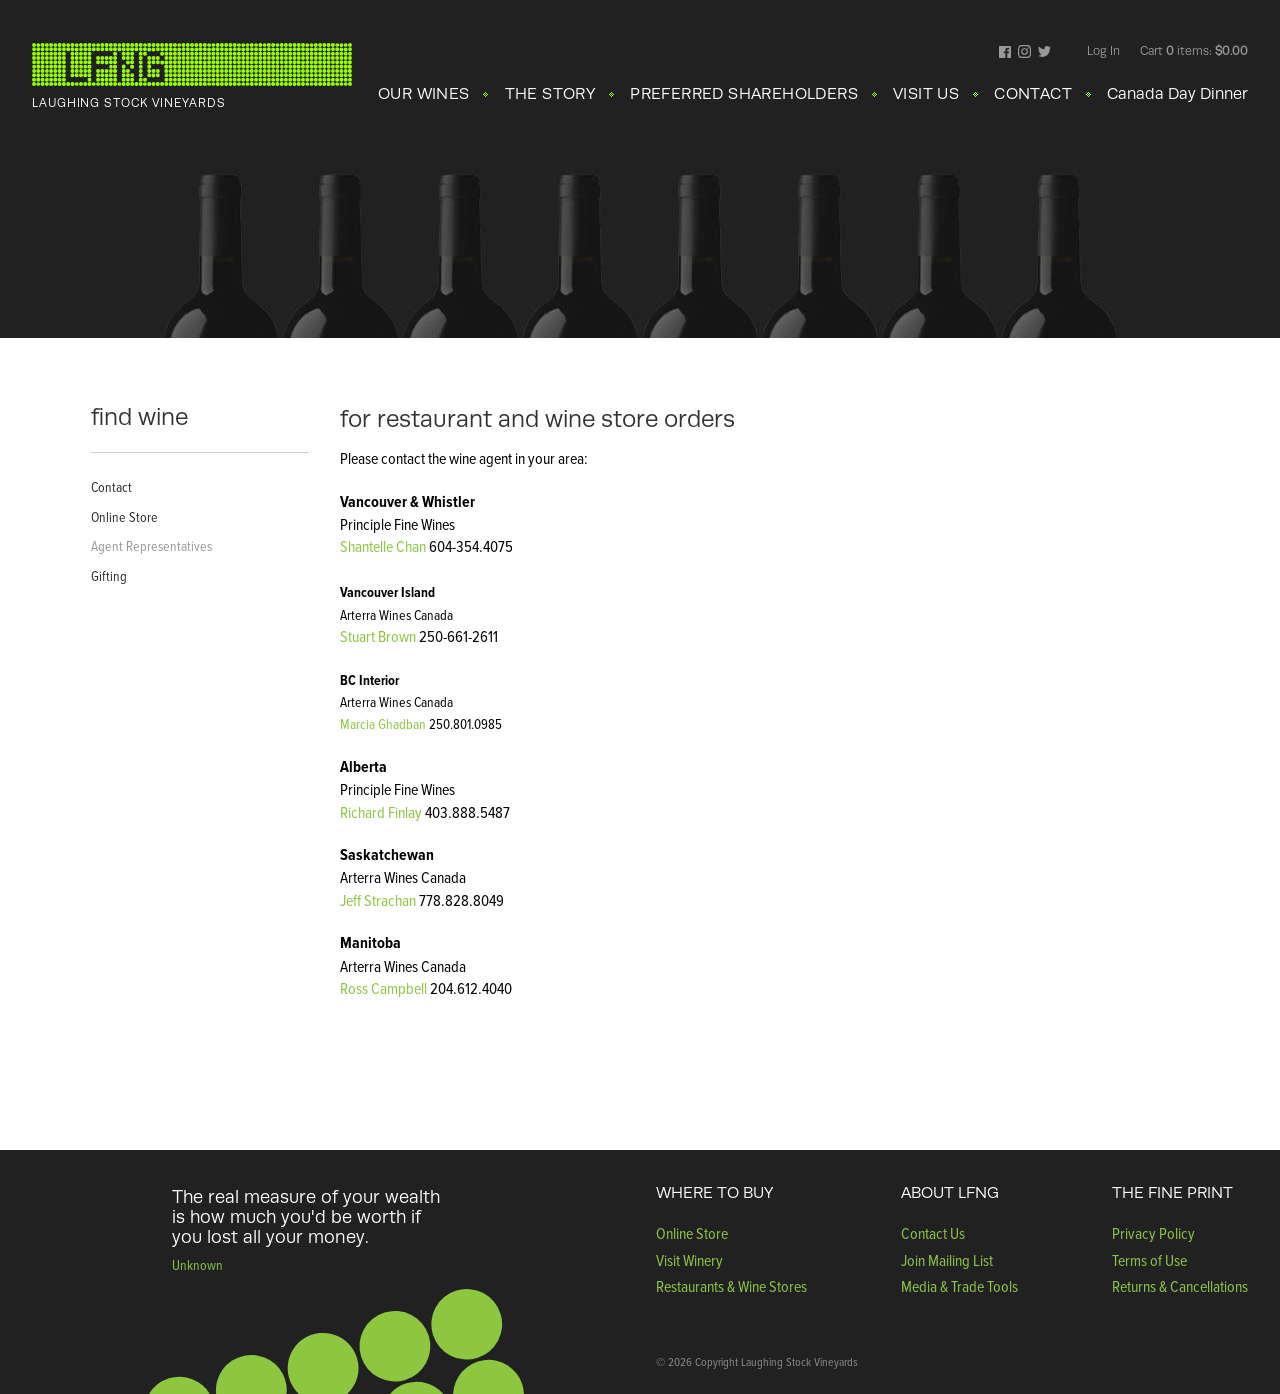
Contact (111, 486)
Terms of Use (1149, 1260)
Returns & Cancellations (1180, 1286)
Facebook (1005, 53)
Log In (1103, 51)
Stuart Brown (378, 636)
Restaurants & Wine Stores (731, 1286)
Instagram (1024, 53)
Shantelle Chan (383, 546)
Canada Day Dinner (1177, 94)
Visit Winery (689, 1260)
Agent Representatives (151, 545)
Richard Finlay (381, 812)
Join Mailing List (947, 1260)
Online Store (124, 516)
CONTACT (1033, 94)
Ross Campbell (383, 988)
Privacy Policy (1153, 1233)
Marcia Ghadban (383, 723)
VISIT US (926, 94)
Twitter (1044, 53)
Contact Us (933, 1233)
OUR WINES (424, 94)
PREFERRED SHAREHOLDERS (744, 94)
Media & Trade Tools (959, 1286)
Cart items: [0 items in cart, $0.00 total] (1194, 51)
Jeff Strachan (379, 900)
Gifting (109, 575)
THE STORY (550, 94)
